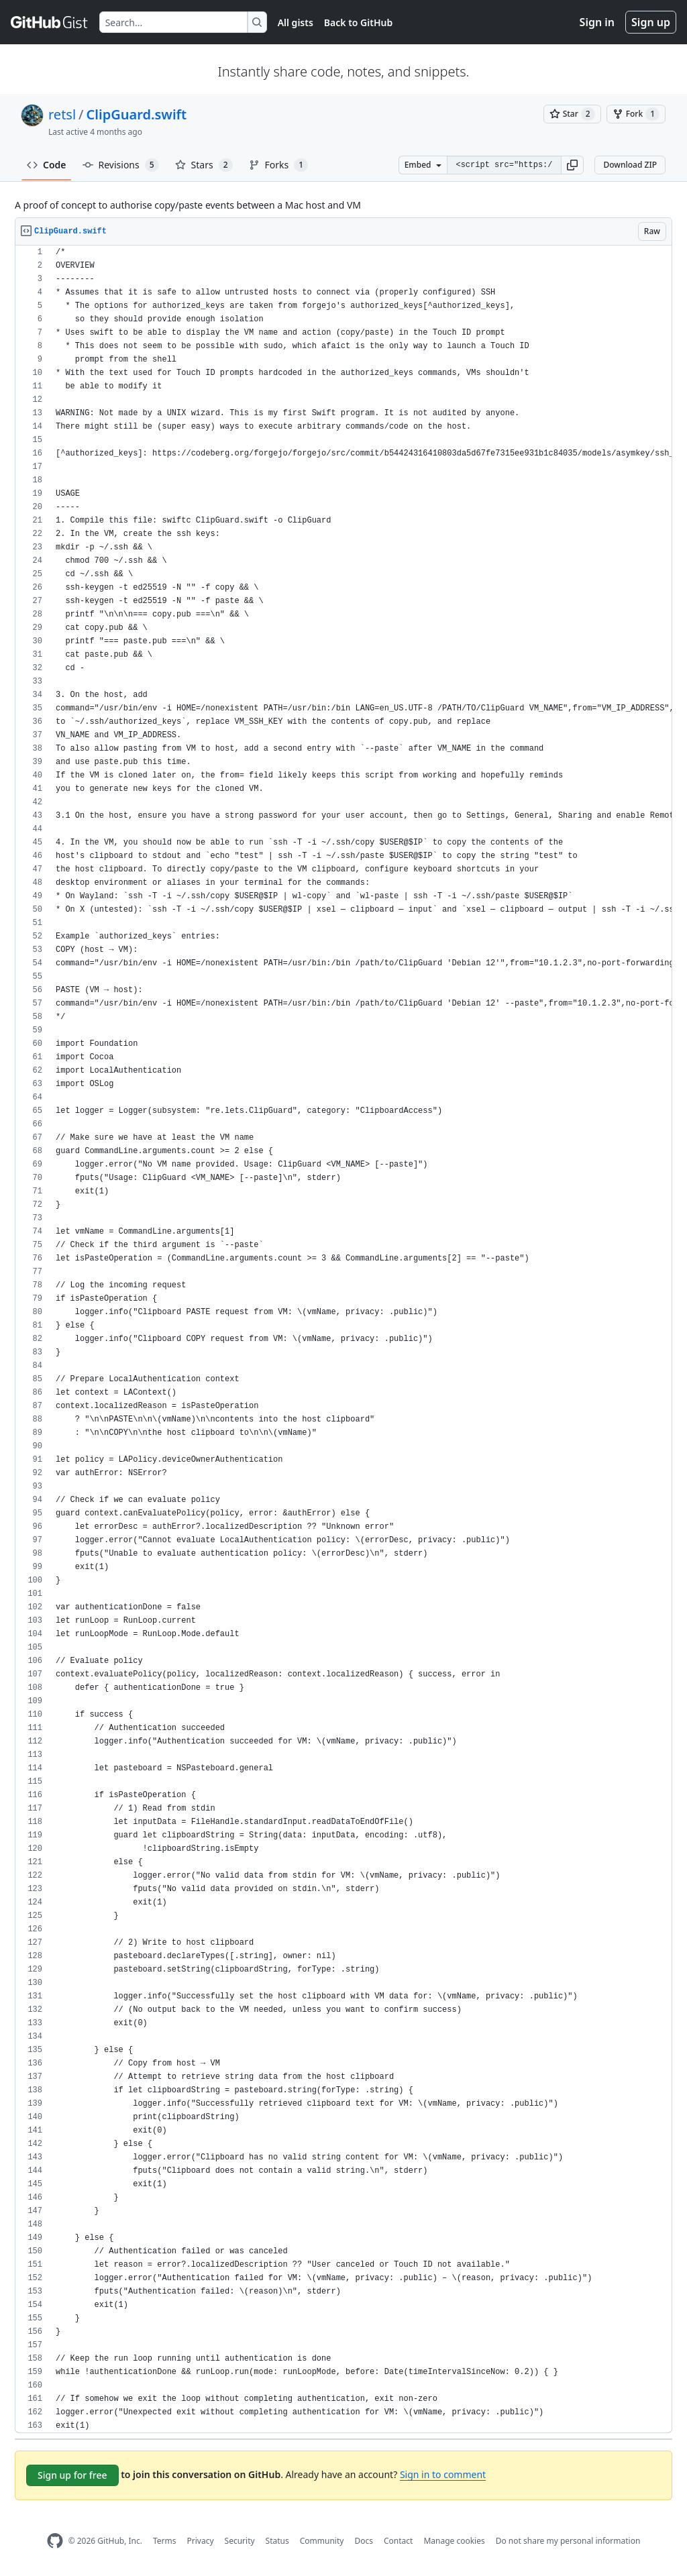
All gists (295, 22)
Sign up (650, 22)
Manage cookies (453, 2540)
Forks (279, 165)
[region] (343, 1339)
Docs (363, 2540)
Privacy (200, 2540)
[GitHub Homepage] (55, 2540)
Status (277, 2540)
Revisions (121, 165)
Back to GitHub (358, 22)
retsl (62, 114)
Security (240, 2540)
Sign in (597, 22)
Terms (164, 2540)
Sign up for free (72, 2475)
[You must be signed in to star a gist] (572, 114)
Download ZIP (630, 164)
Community (322, 2540)
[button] (572, 165)
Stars (204, 165)
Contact (398, 2540)
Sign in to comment (443, 2474)
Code (46, 164)
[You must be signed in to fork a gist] (636, 114)
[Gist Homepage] (50, 22)
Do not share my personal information (568, 2540)
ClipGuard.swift (137, 114)
